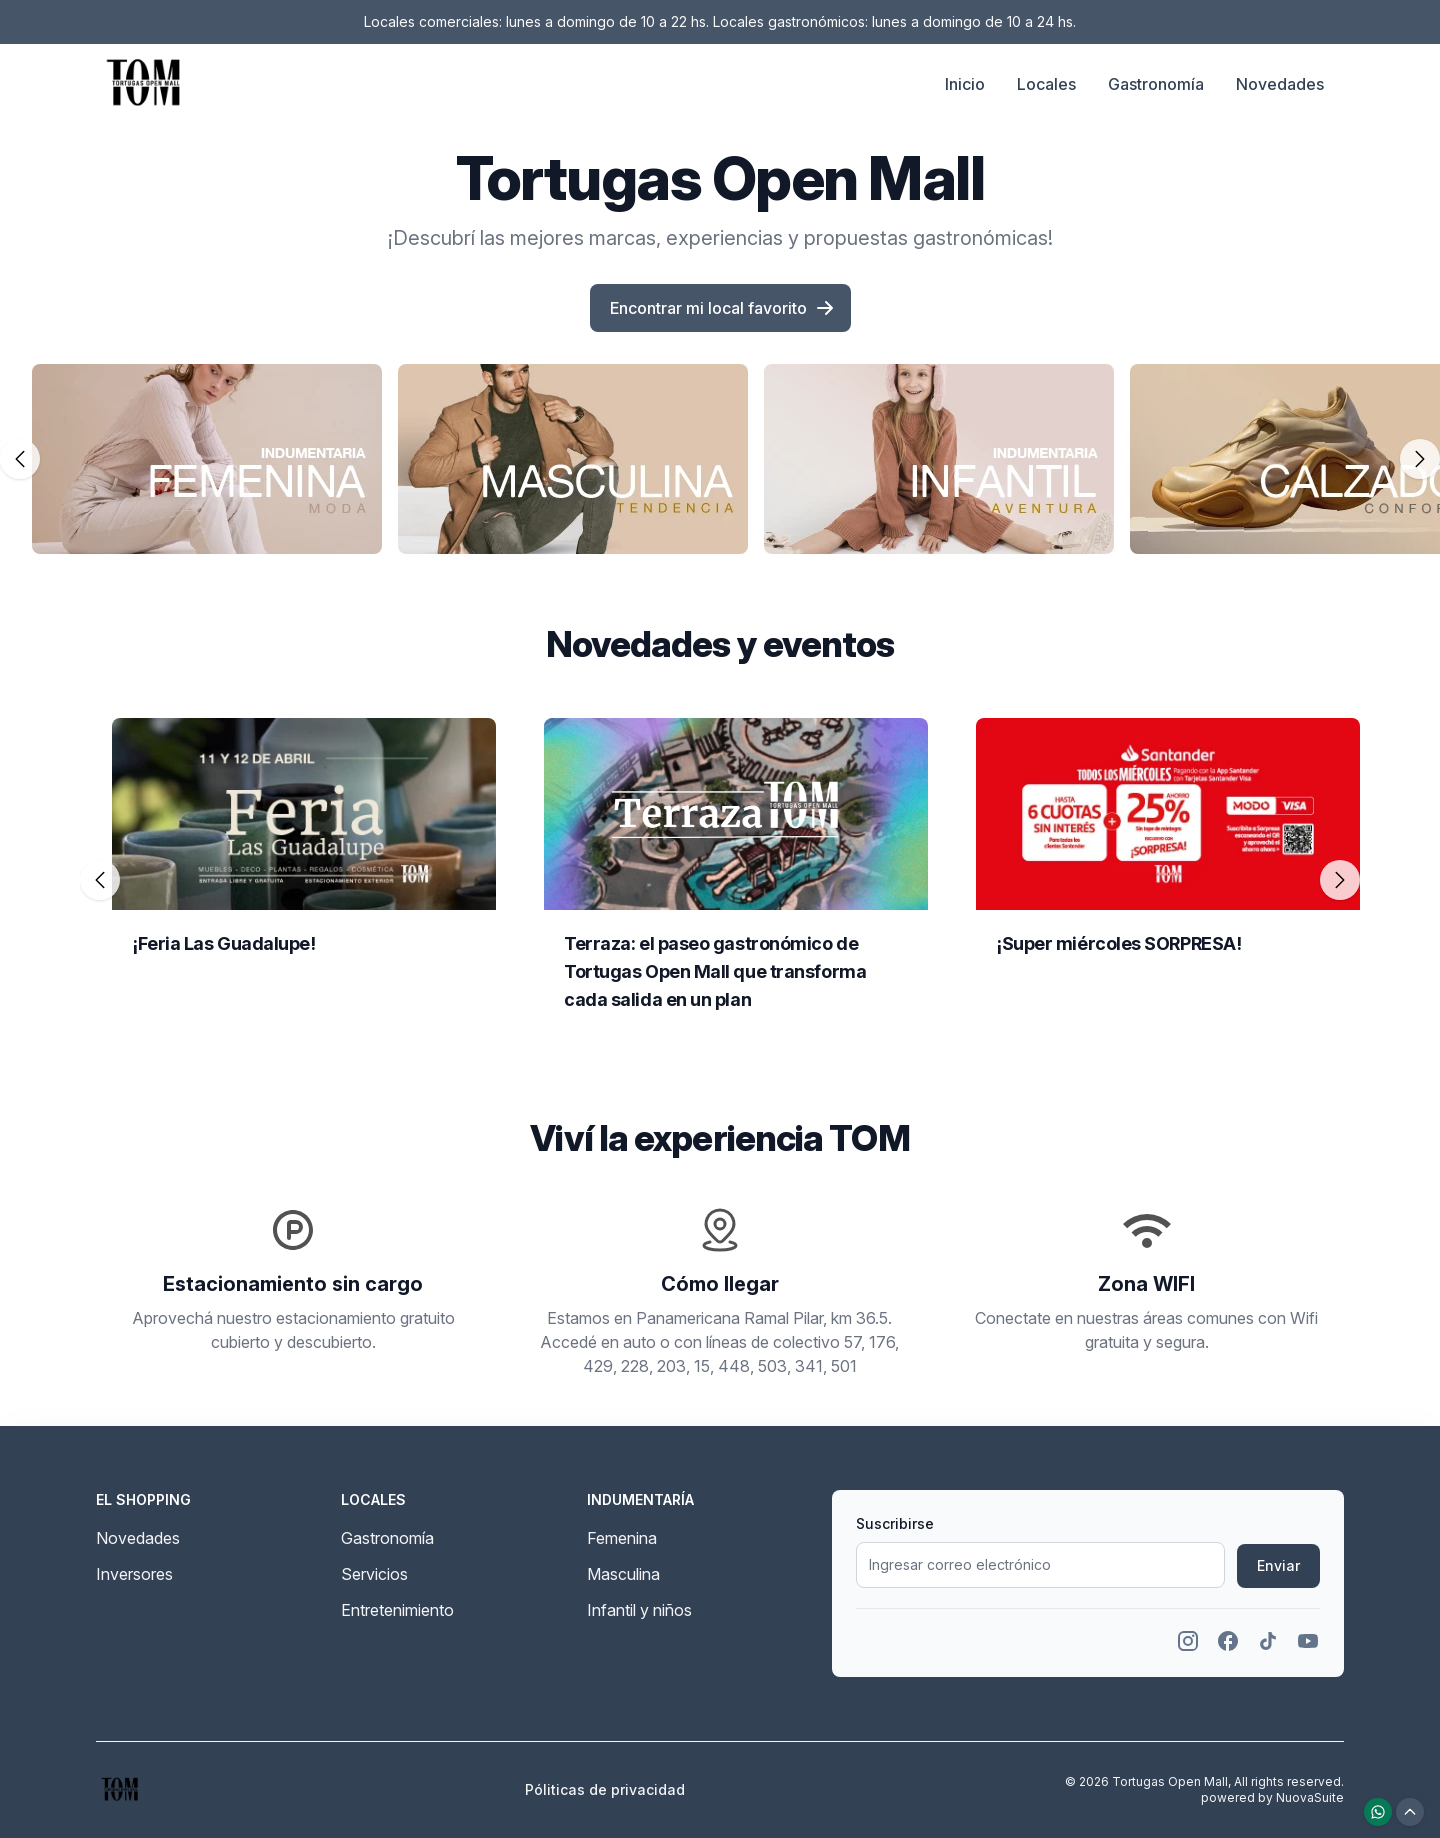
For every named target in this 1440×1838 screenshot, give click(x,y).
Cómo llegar (720, 1284)
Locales (1046, 84)
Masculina (623, 1574)
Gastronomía (1156, 84)
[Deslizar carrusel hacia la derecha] (1420, 459)
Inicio (965, 84)
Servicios (374, 1574)
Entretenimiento (397, 1610)
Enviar (1278, 1565)
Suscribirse (895, 1523)
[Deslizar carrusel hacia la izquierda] (20, 459)
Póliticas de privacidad (605, 1789)
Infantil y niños (639, 1610)
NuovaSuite (1310, 1797)
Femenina (622, 1538)
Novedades (1280, 84)
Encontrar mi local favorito (722, 308)
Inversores (134, 1574)
